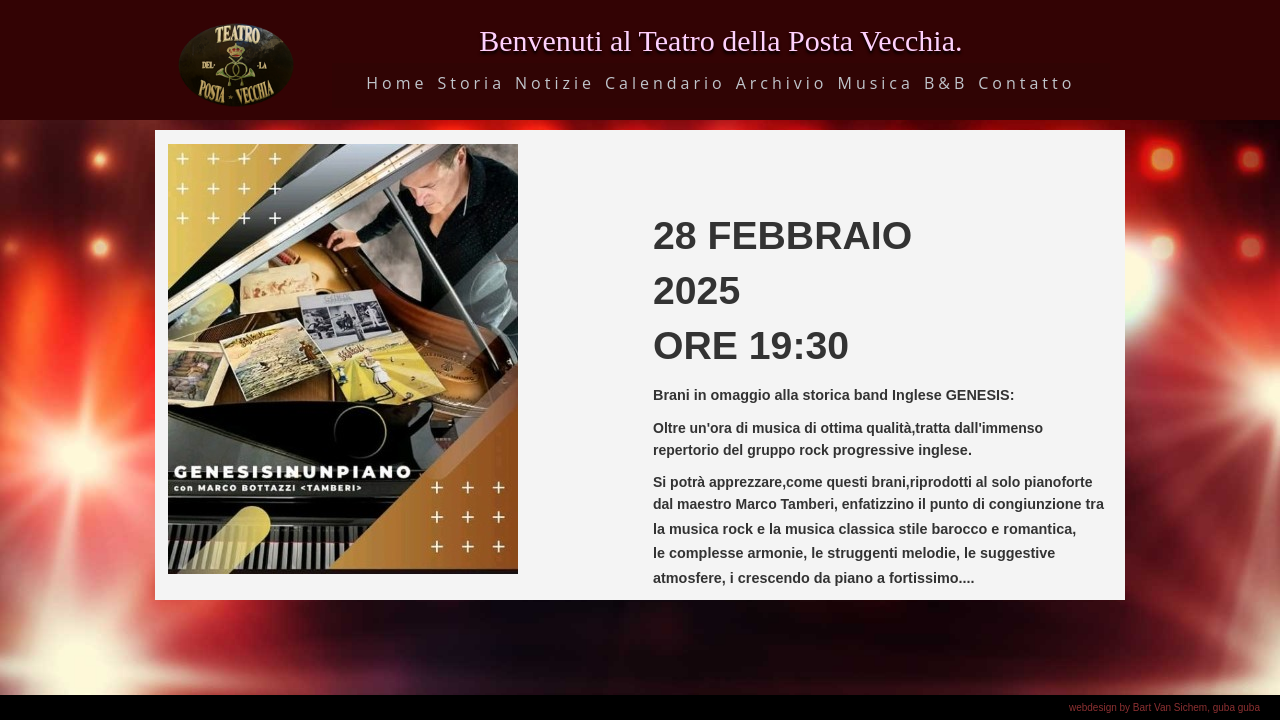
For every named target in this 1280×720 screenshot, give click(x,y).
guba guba (1236, 707)
